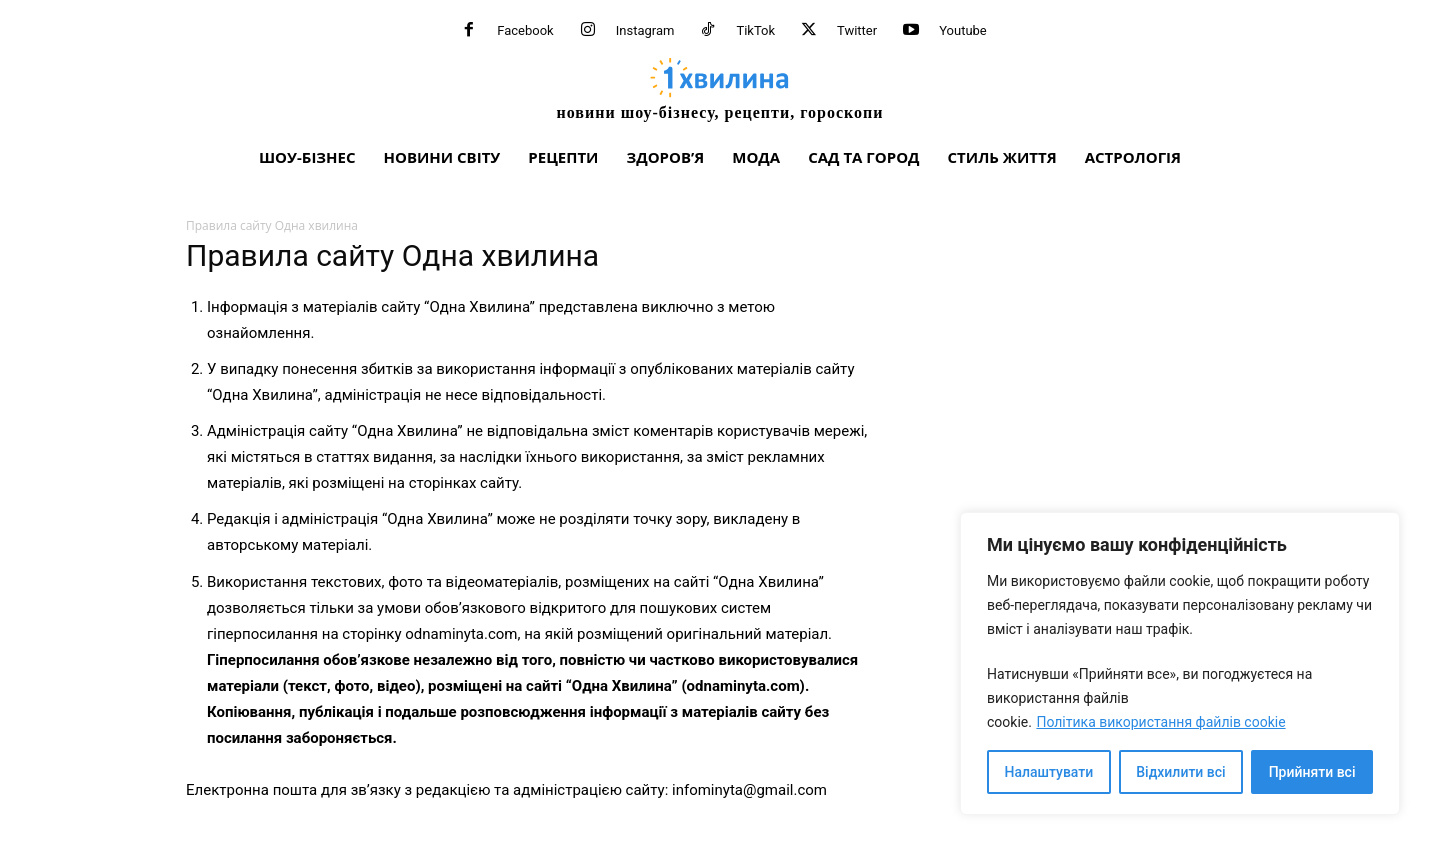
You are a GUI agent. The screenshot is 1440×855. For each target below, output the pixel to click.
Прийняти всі (1312, 772)
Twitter (857, 30)
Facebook (525, 30)
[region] (1180, 663)
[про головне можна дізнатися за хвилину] (720, 88)
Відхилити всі (1180, 772)
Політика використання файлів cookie (1160, 722)
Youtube (963, 30)
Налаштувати (1049, 772)
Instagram (645, 30)
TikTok (755, 30)
